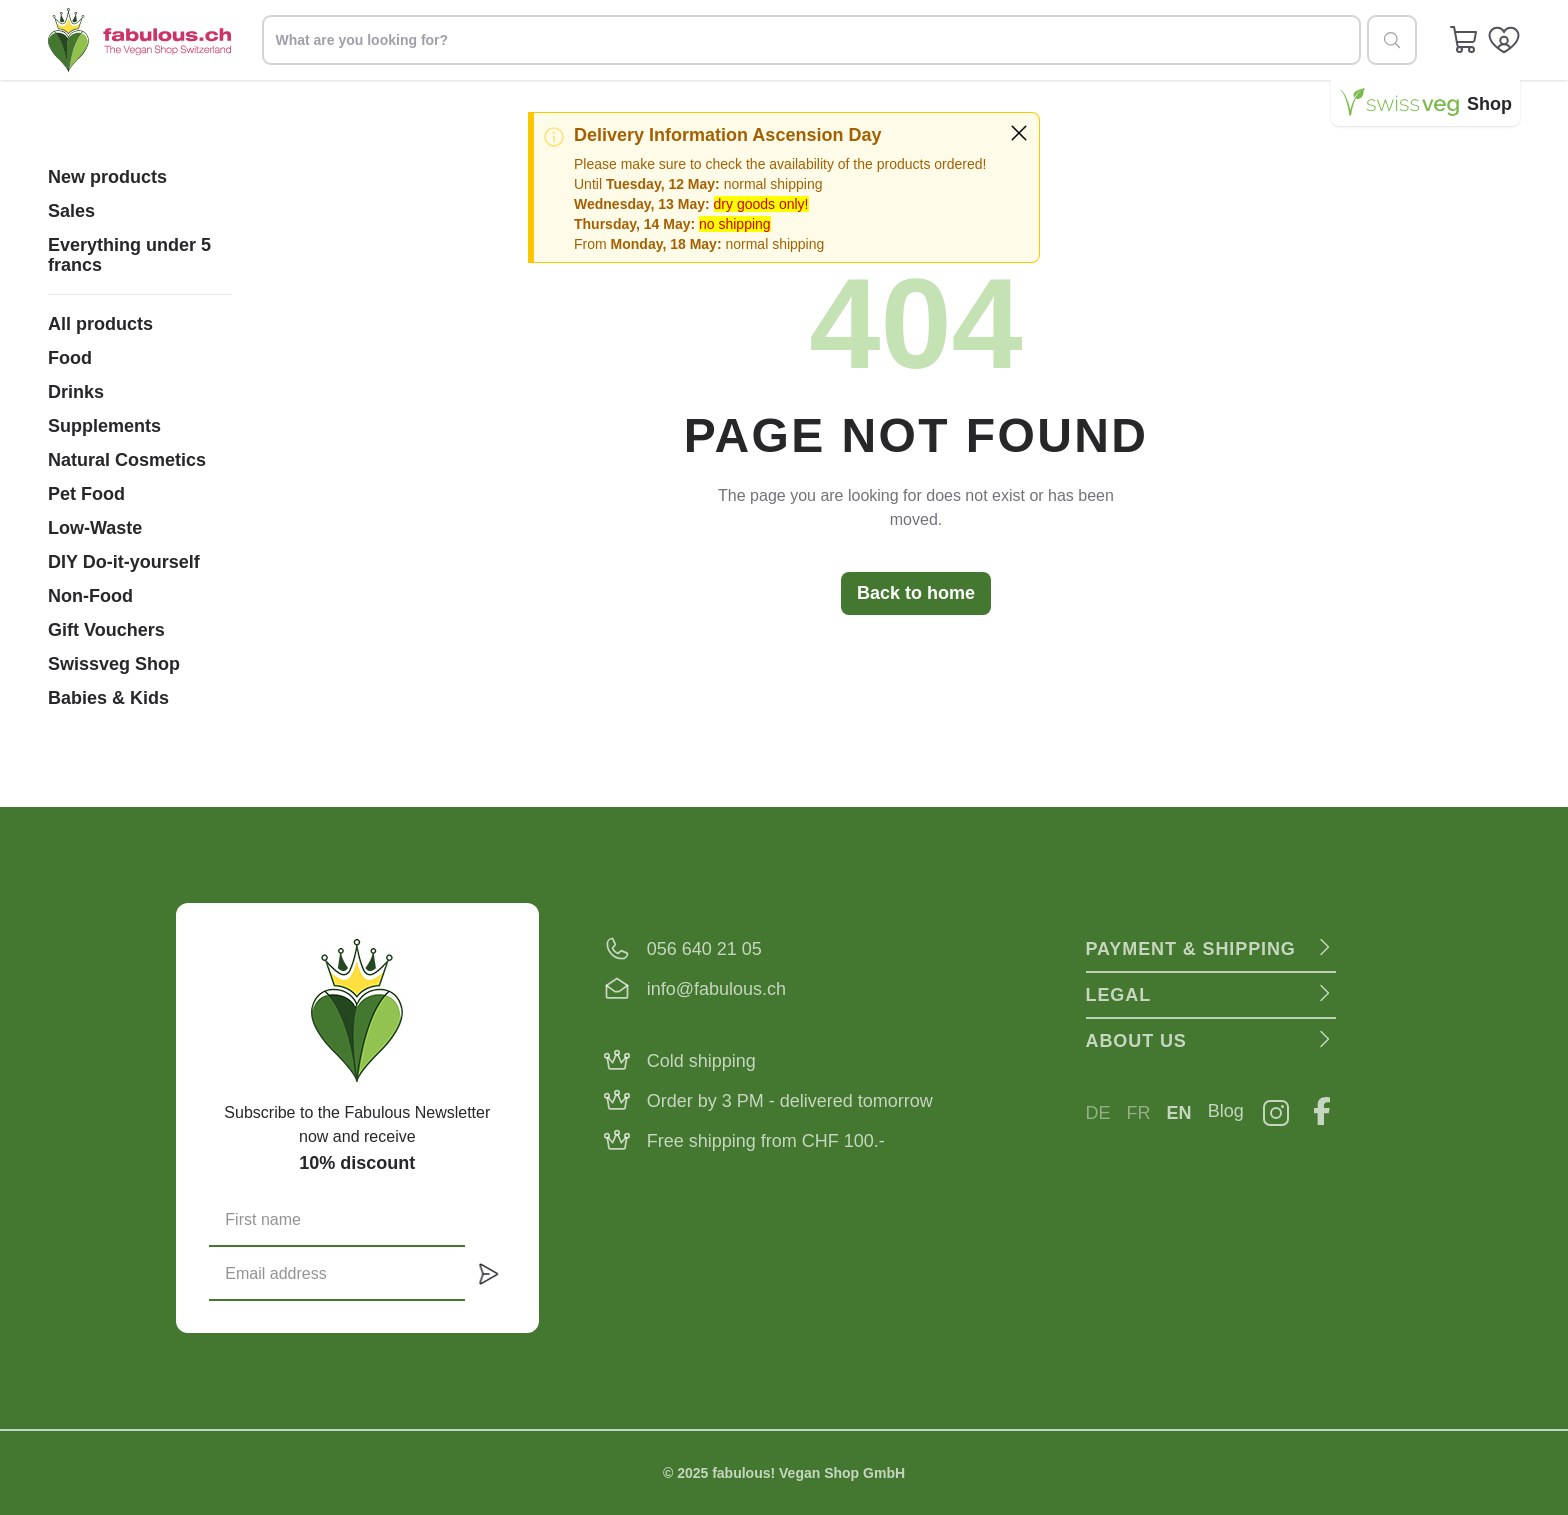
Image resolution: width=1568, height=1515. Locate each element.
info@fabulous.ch (716, 989)
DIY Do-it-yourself (124, 562)
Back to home (916, 593)
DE (1098, 1113)
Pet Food (86, 494)
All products (100, 324)
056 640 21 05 (704, 949)
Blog (1226, 1111)
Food (70, 358)
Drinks (76, 392)
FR (1139, 1113)
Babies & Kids (108, 698)
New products (107, 177)
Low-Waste (95, 528)
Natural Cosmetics (127, 460)
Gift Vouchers (106, 630)
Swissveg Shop (114, 664)
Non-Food (90, 596)
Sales (71, 211)
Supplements (104, 426)
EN (1179, 1113)
